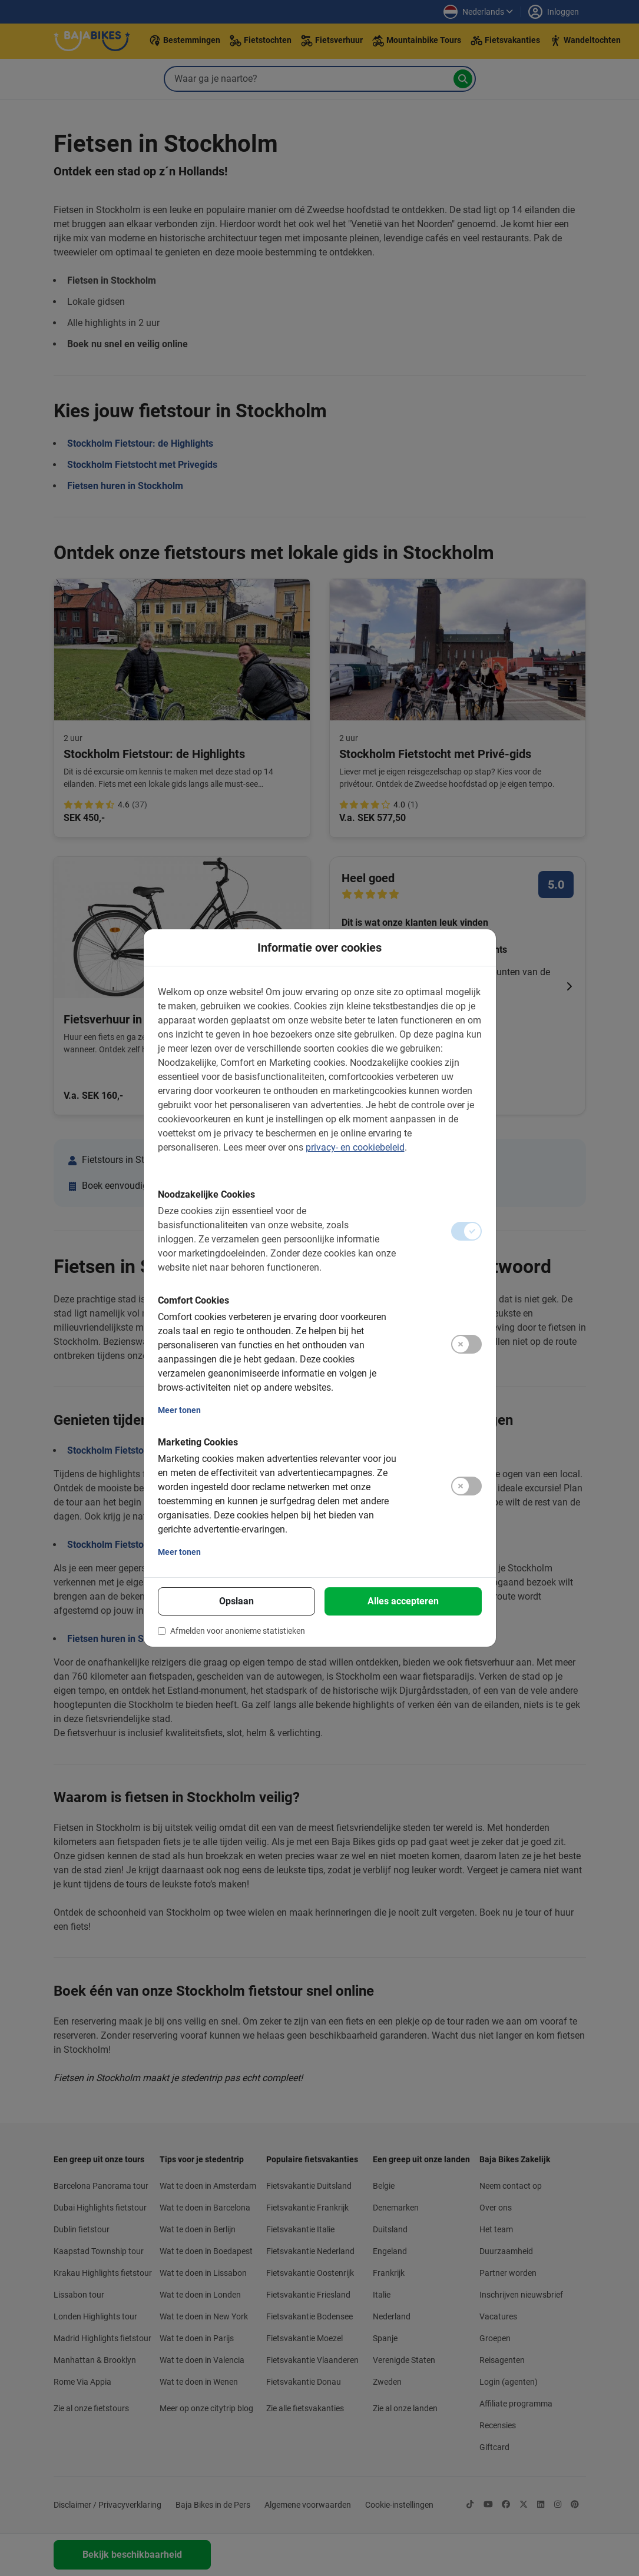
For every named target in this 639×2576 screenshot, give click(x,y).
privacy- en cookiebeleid (355, 1147)
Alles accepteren (403, 1601)
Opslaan (236, 1601)
